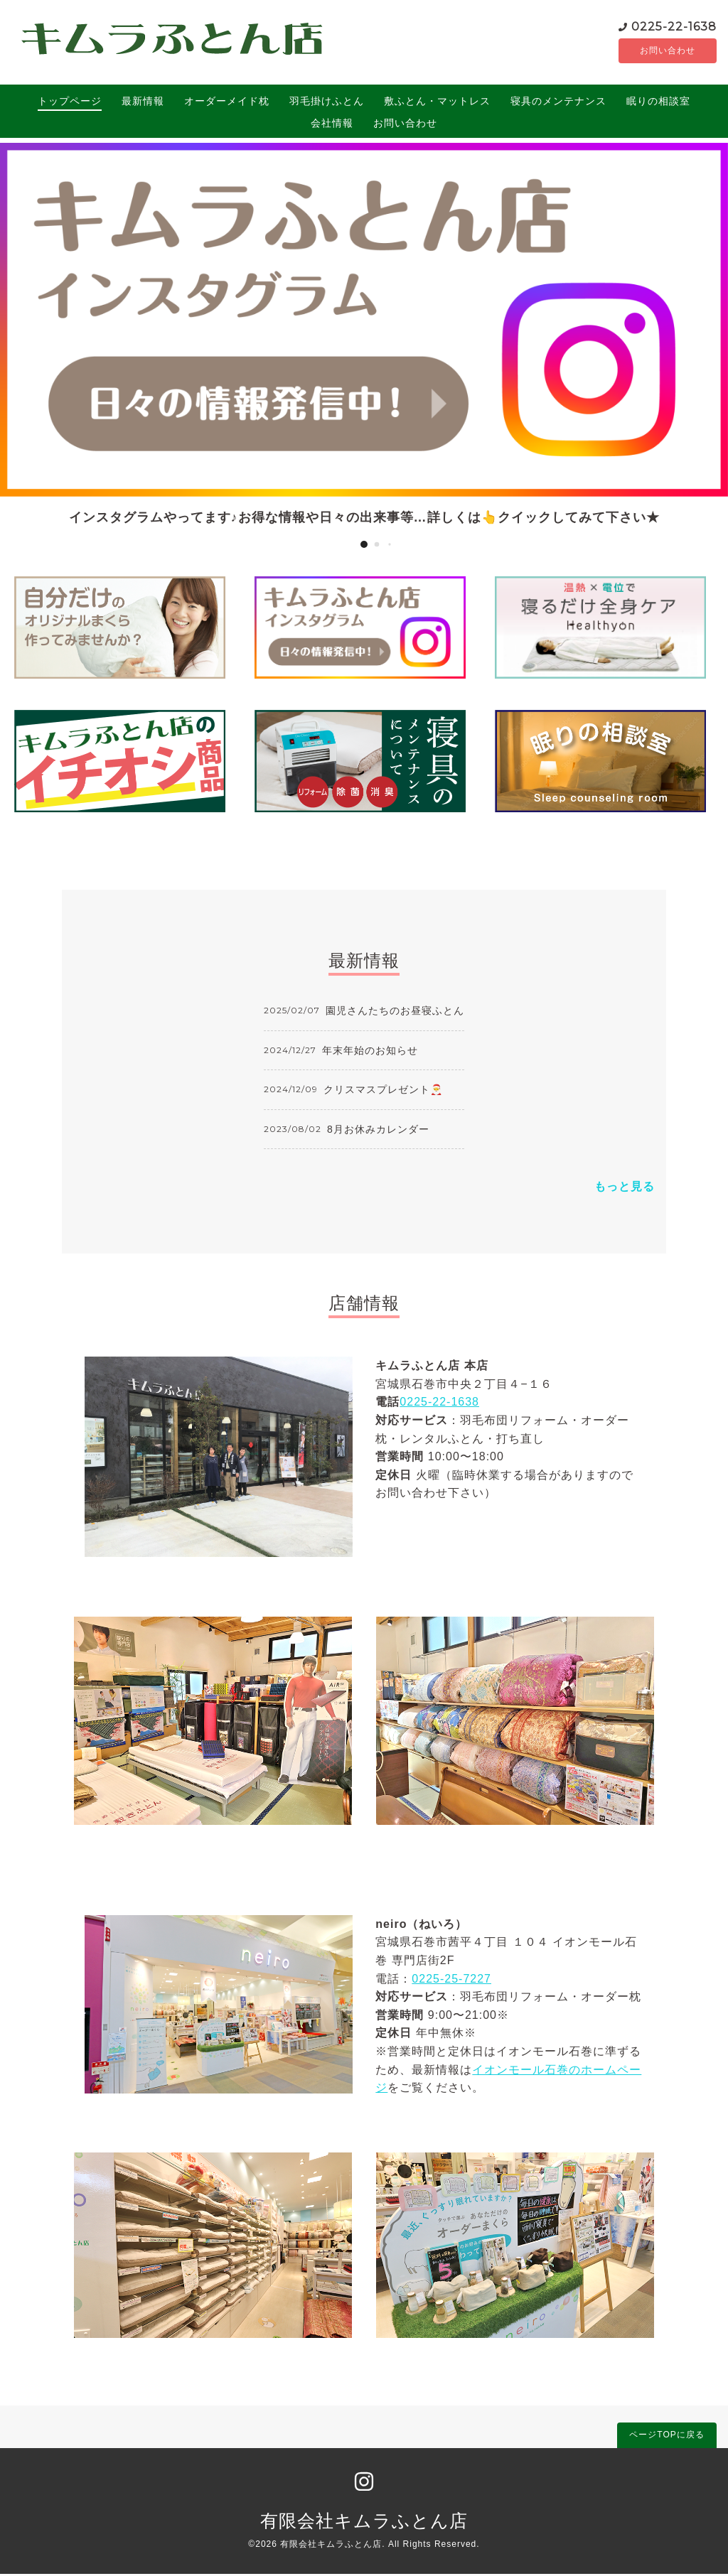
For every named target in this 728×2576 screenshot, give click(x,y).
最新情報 (143, 103)
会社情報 (332, 125)
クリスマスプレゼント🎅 (383, 1091)
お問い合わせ (649, 52)
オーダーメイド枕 (226, 103)
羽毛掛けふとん (326, 103)
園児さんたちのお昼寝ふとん (395, 1013)
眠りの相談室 (658, 103)
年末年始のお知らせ (370, 1052)
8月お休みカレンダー (378, 1131)
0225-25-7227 (451, 1981)
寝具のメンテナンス (558, 103)
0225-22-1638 (637, 26)
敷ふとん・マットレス (437, 103)
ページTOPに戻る (666, 2437)
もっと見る (624, 1188)
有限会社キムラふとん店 (364, 2523)
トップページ (70, 103)
